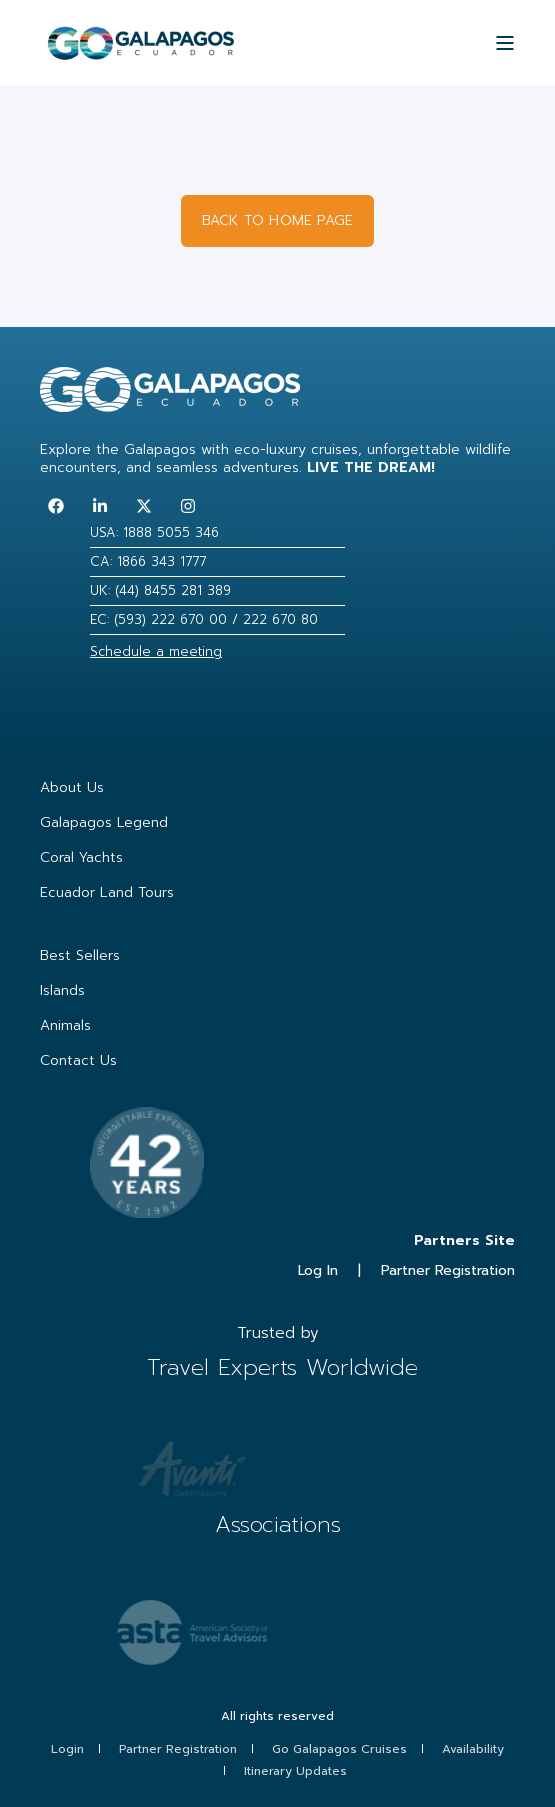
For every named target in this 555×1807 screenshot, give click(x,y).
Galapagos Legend (104, 822)
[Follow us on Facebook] (56, 506)
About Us (72, 787)
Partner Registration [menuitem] (178, 1749)
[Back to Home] (141, 51)
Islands (62, 990)
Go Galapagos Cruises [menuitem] (339, 1749)
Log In (318, 1270)
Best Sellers (80, 955)
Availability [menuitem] (473, 1749)
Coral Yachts (81, 857)
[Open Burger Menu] (505, 43)
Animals (65, 1025)
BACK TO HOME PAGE (277, 220)
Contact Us (78, 1060)
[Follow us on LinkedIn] (100, 506)
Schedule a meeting (156, 651)
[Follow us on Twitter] (144, 506)
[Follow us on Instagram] (188, 506)
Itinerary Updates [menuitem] (295, 1771)
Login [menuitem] (67, 1749)
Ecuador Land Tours (107, 892)
